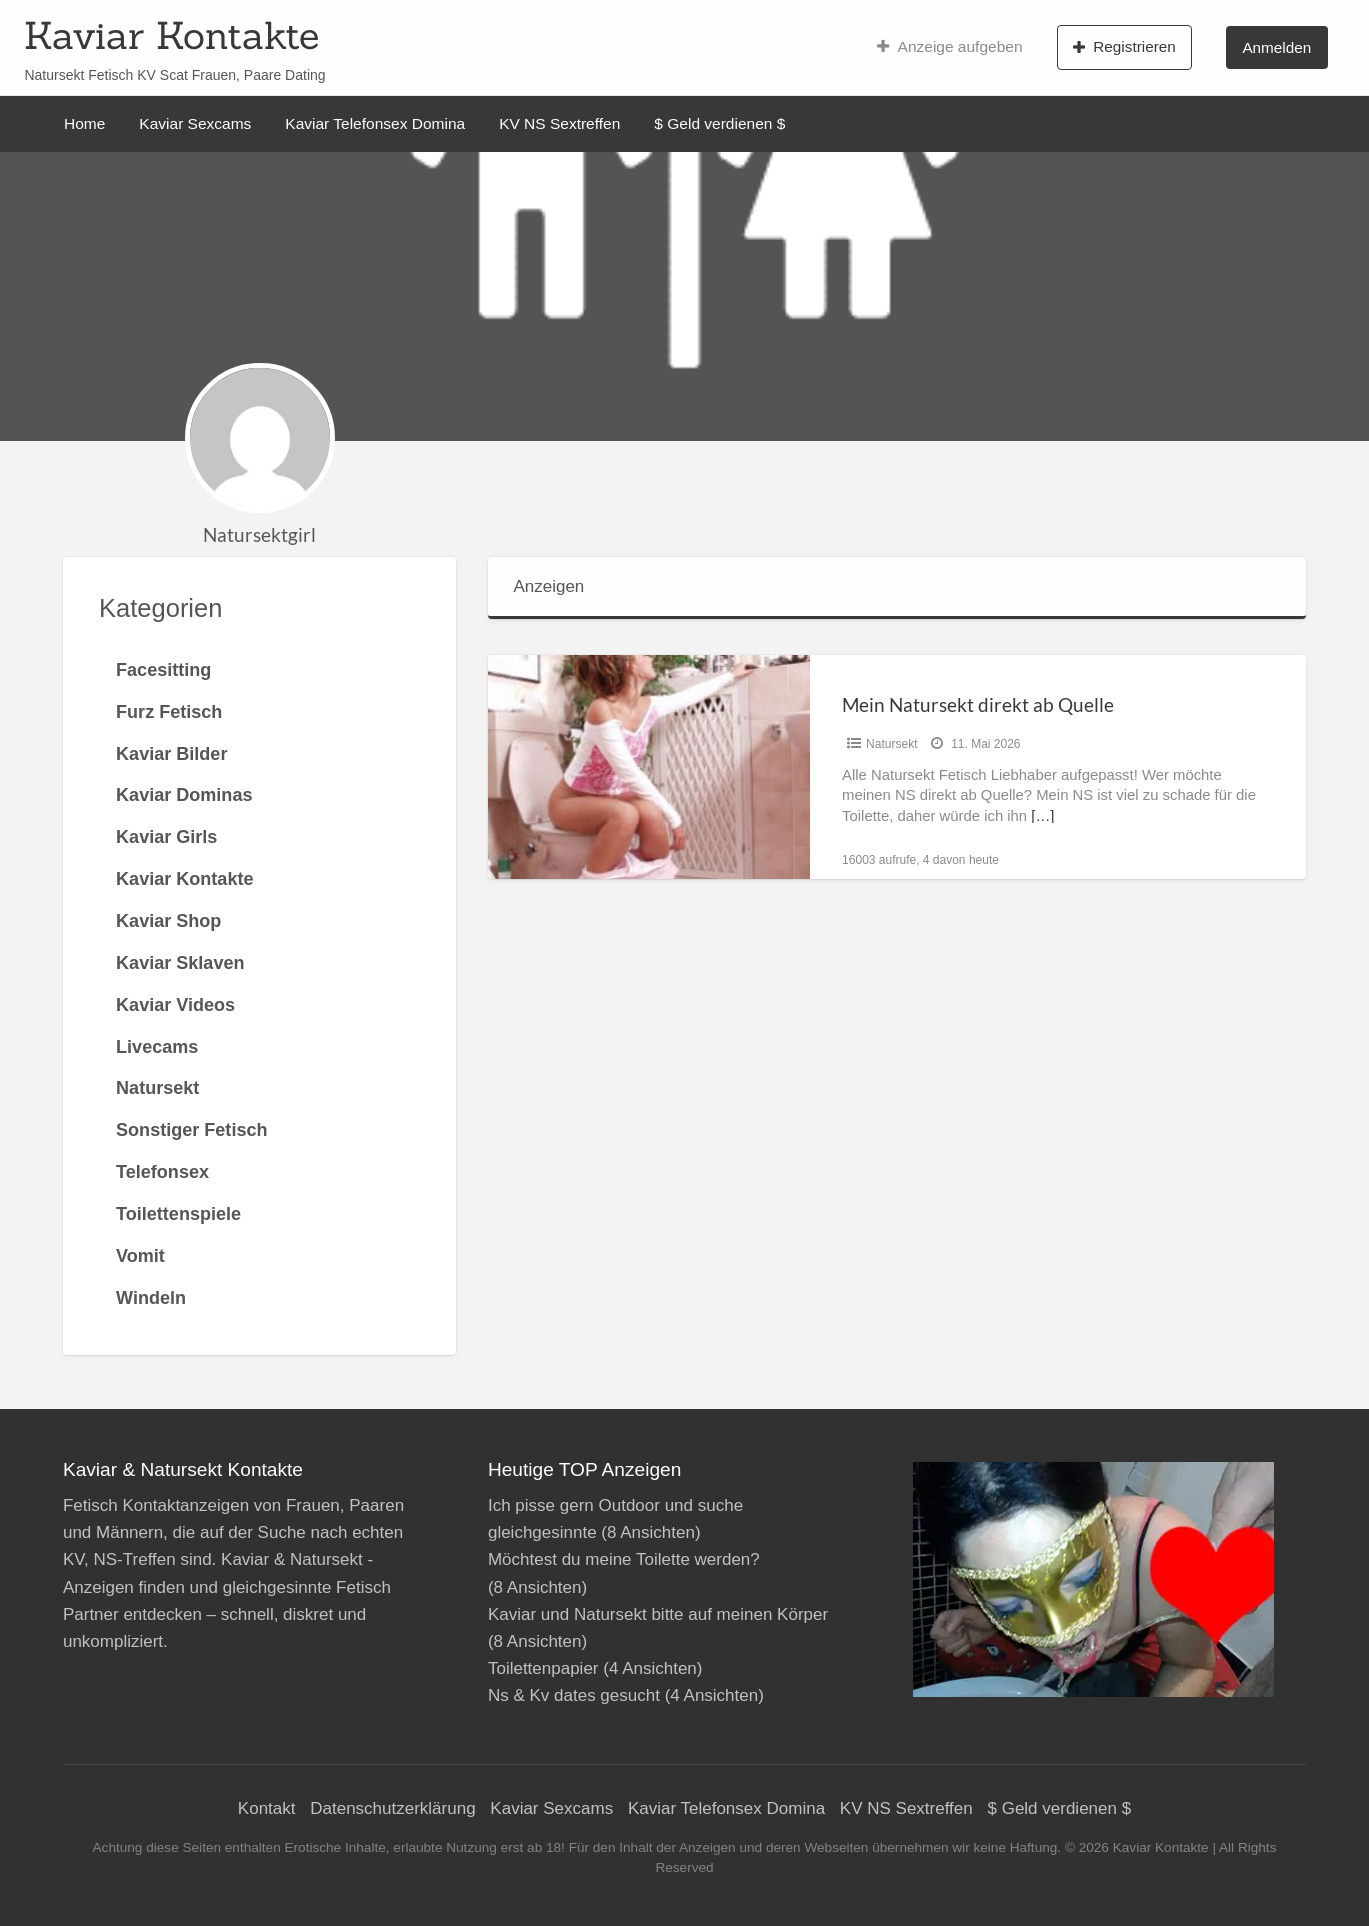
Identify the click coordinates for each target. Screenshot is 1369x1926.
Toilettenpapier (543, 1668)
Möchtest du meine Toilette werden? (624, 1559)
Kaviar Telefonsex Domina (375, 123)
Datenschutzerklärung (392, 1808)
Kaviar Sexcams (195, 123)
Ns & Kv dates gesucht (574, 1695)
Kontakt (267, 1808)
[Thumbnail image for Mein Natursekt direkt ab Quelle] (649, 766)
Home (84, 123)
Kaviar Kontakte (171, 35)
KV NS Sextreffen (559, 123)
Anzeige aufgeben (949, 47)
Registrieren (1124, 47)
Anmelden (1276, 47)
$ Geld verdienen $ (719, 123)
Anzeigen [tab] (548, 586)
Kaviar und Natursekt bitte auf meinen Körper (658, 1614)
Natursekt (891, 744)
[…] (1042, 816)
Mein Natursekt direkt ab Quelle (978, 704)
